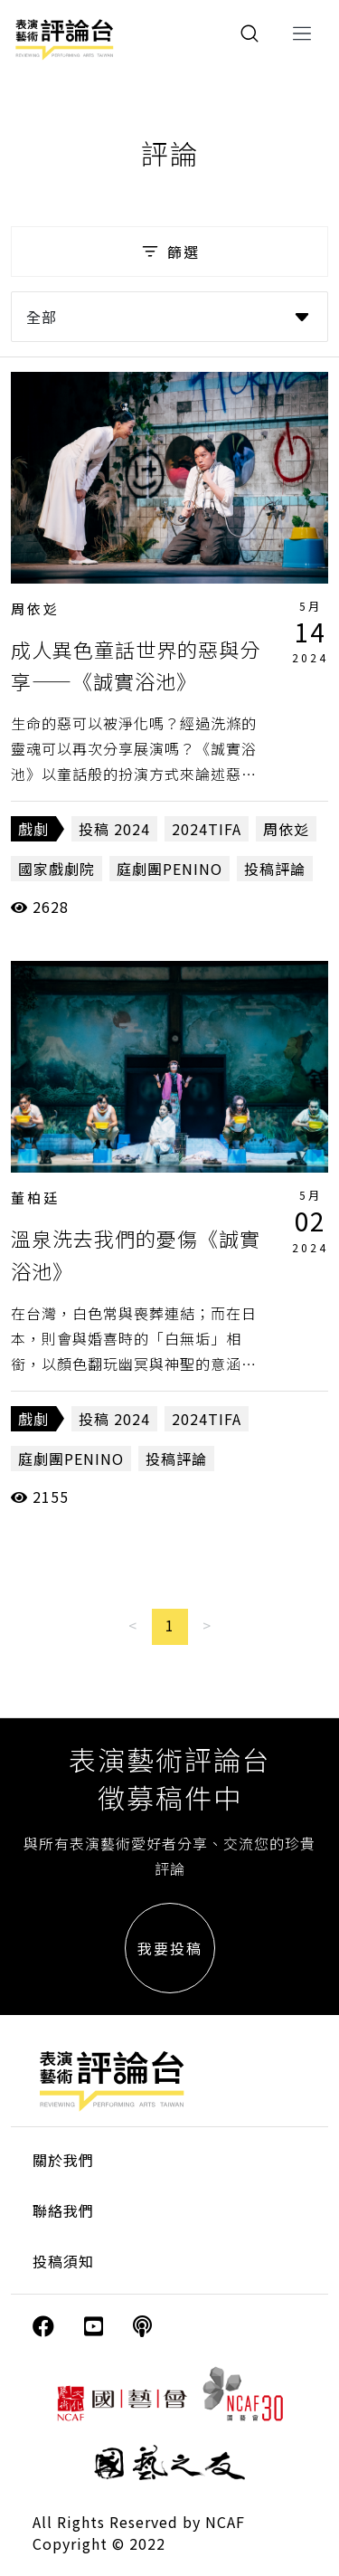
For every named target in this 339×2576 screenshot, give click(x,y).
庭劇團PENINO (169, 868)
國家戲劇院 (56, 868)
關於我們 (63, 2160)
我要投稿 (169, 1948)
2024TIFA (206, 829)
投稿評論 (275, 868)
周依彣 (35, 608)
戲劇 (33, 829)
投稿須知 (63, 2261)
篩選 (169, 251)
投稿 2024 (114, 829)
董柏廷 (35, 1197)
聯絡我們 (63, 2210)
